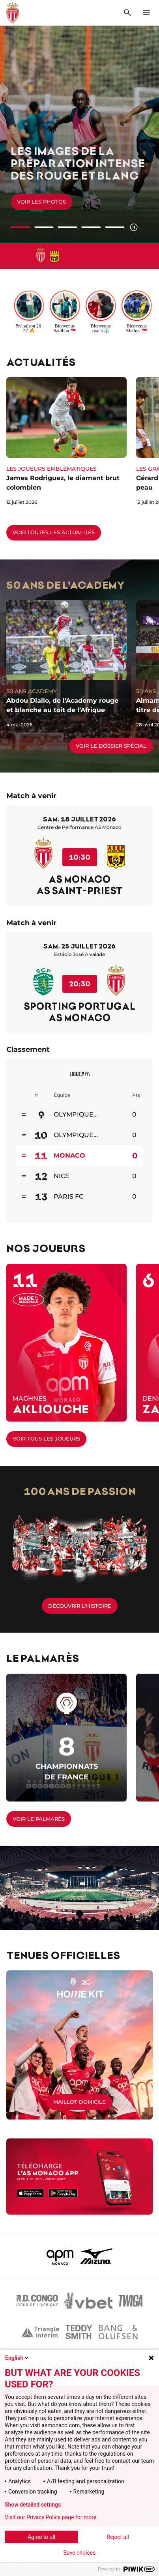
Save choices (80, 2553)
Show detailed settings (33, 2504)
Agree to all (41, 2537)
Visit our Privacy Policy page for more (50, 2517)
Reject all (118, 2537)
